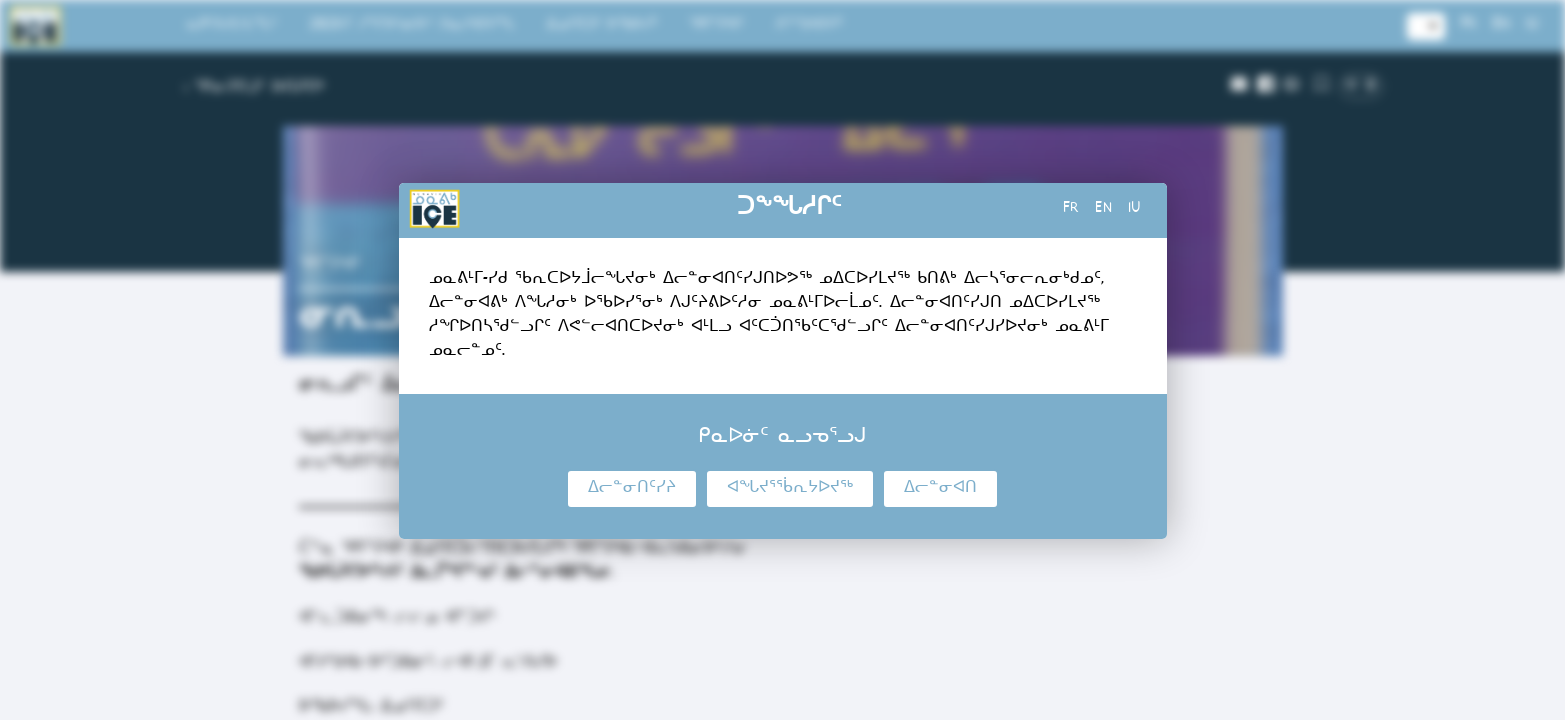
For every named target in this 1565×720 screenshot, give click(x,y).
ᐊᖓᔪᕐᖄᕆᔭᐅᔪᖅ (790, 489)
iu (1134, 210)
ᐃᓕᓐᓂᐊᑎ (940, 489)
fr (1071, 210)
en (1103, 210)
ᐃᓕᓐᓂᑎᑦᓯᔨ (632, 489)
